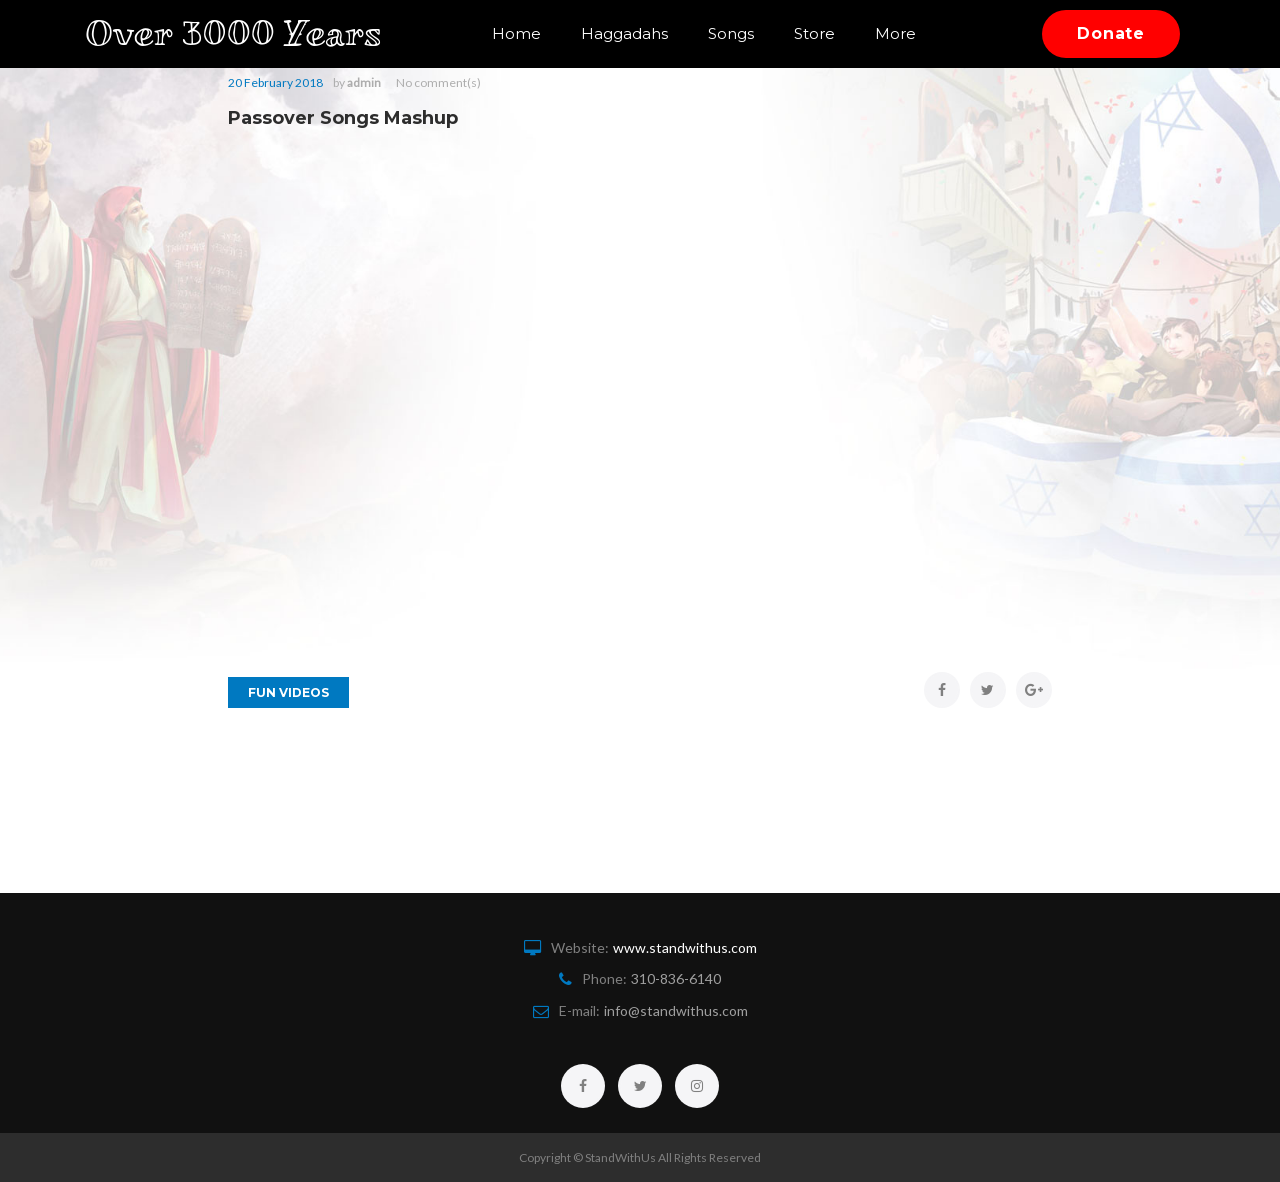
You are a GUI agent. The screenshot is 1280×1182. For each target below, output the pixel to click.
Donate (1111, 33)
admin (364, 82)
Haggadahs (624, 33)
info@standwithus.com (676, 1010)
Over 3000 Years (248, 33)
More (895, 33)
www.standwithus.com (685, 947)
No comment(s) (438, 82)
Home (516, 33)
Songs (731, 33)
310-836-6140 (676, 978)
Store (814, 33)
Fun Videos (288, 692)
